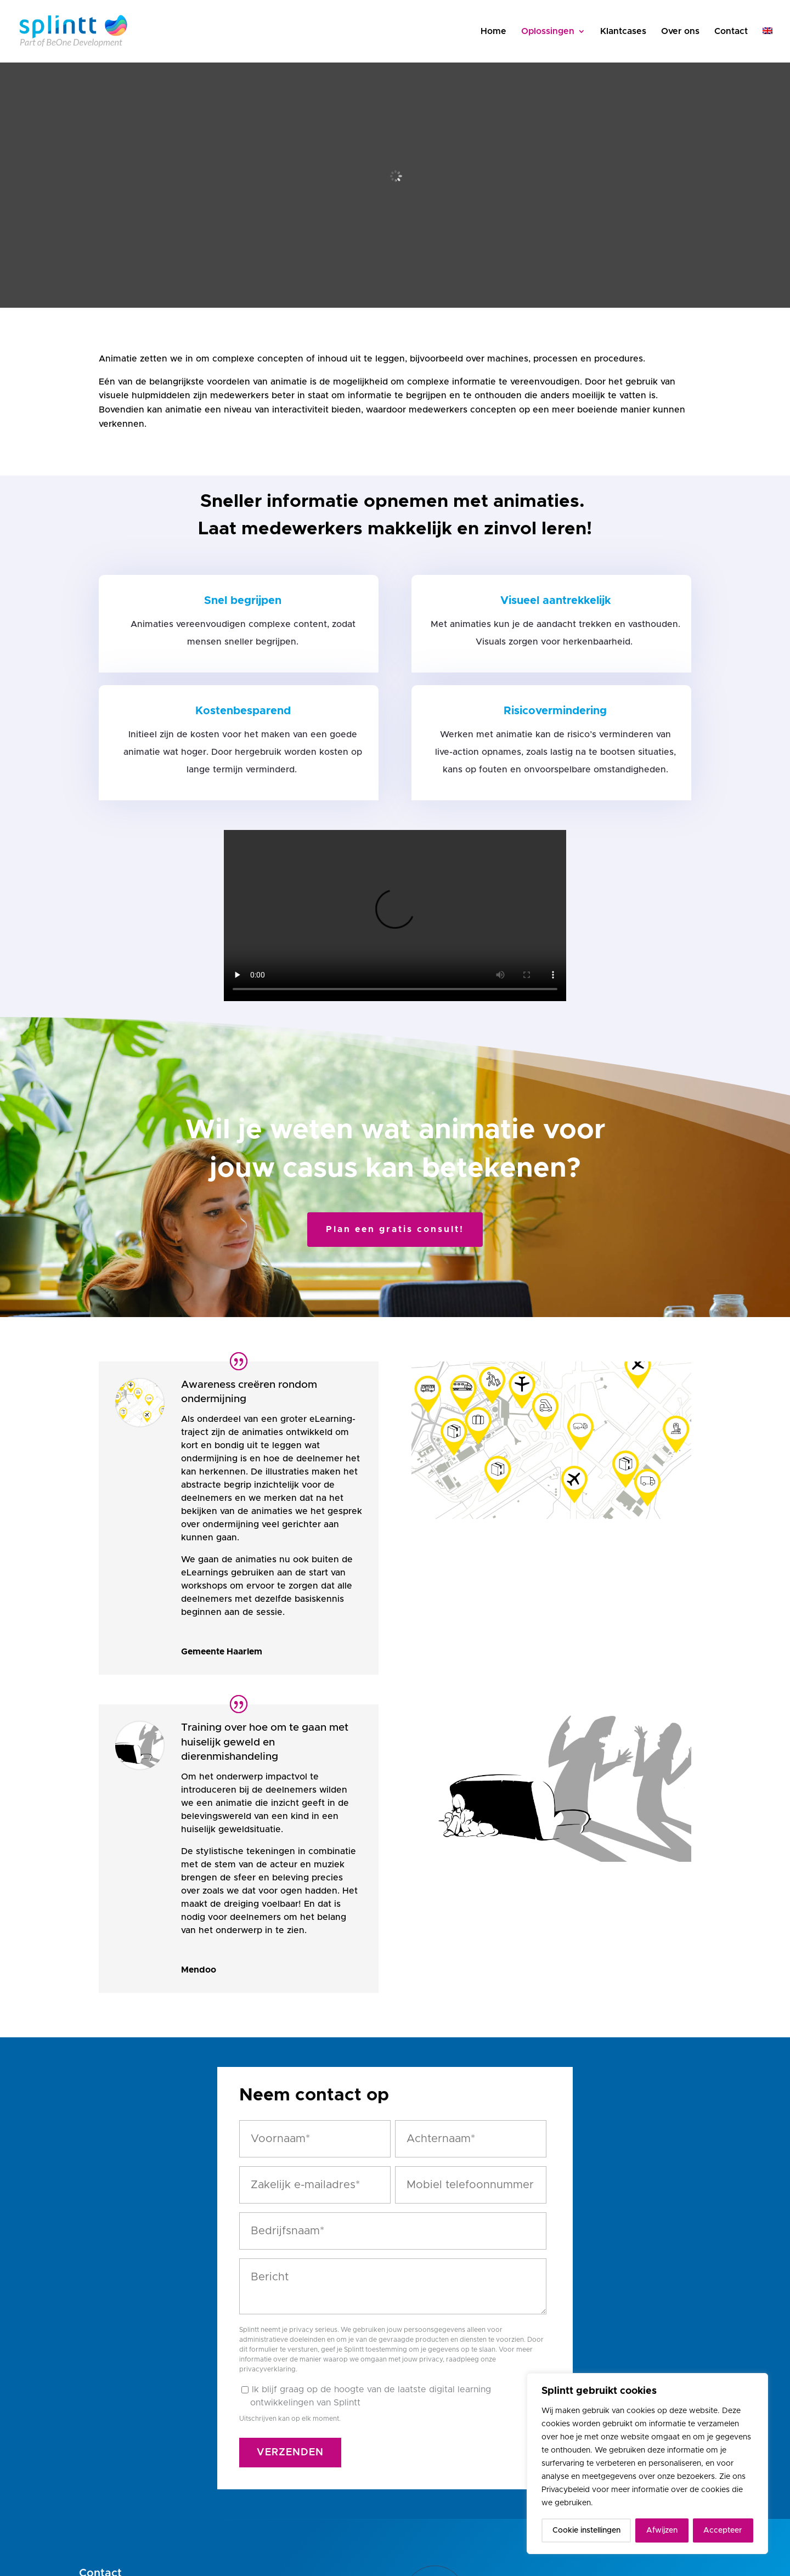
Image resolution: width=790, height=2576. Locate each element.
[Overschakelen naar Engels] (767, 45)
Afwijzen (662, 2530)
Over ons (680, 31)
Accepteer (722, 2530)
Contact (731, 31)
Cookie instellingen (586, 2530)
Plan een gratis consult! (395, 1229)
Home (493, 31)
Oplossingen (547, 31)
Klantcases (623, 31)
